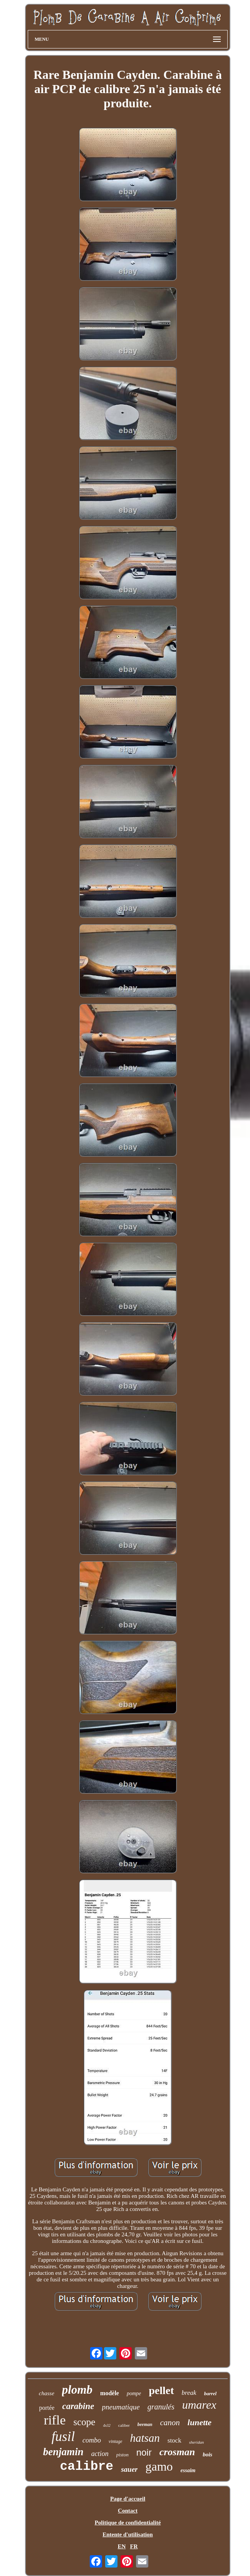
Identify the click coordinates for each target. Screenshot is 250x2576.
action (100, 2454)
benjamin (63, 2452)
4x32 (106, 2425)
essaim (188, 2470)
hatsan (144, 2438)
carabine (78, 2406)
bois (207, 2454)
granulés (161, 2407)
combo (91, 2440)
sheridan (196, 2442)
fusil (63, 2436)
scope (84, 2422)
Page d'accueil (127, 2499)
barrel (210, 2393)
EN (121, 2546)
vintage (115, 2441)
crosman (177, 2452)
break (189, 2392)
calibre (87, 2466)
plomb (77, 2389)
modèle (109, 2393)
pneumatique (121, 2407)
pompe (134, 2393)
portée (46, 2407)
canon (170, 2422)
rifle (55, 2420)
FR (134, 2546)
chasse (46, 2393)
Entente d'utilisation (127, 2534)
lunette (199, 2422)
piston (122, 2455)
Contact (128, 2511)
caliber (124, 2425)
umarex (199, 2404)
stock (174, 2440)
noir (144, 2452)
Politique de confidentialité (128, 2522)
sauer (129, 2469)
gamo (159, 2466)
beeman (145, 2424)
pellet (161, 2390)
